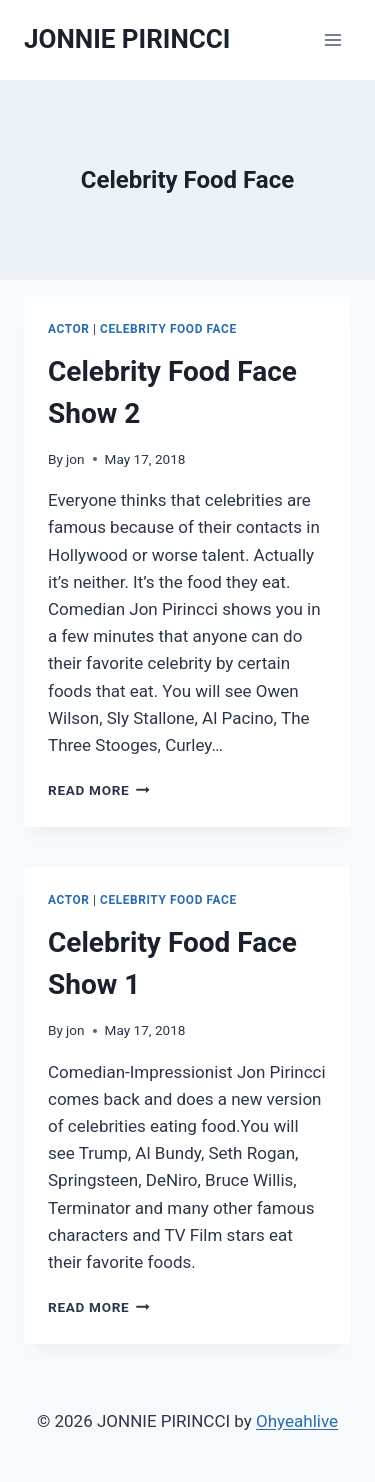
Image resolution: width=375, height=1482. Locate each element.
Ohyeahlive (297, 1421)
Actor (69, 329)
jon (75, 459)
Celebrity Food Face (168, 329)
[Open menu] (332, 39)
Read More (99, 790)
